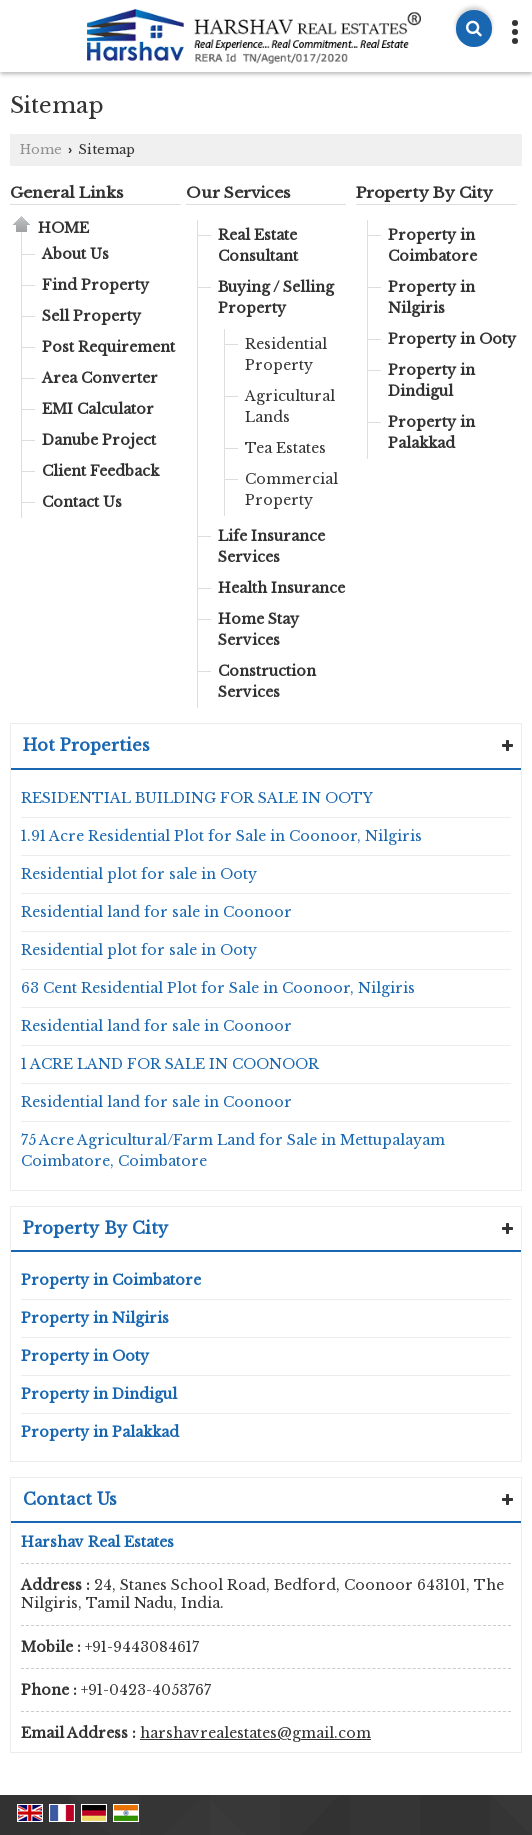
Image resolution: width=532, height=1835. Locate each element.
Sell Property (91, 316)
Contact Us (82, 502)
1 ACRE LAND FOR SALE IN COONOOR (170, 1064)
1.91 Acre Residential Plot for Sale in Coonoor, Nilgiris (221, 836)
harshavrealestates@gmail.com (255, 1733)
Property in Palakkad (431, 432)
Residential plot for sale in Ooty (139, 874)
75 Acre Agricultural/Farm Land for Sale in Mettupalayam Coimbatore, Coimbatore (233, 1150)
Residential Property (286, 354)
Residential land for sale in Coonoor (156, 912)
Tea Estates (285, 448)
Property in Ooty (452, 339)
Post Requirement (108, 347)
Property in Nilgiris (431, 297)
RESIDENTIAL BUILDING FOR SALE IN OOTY (197, 798)
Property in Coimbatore (432, 245)
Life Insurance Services (271, 546)
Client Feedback (100, 471)
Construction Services (267, 681)
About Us (75, 254)
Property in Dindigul (431, 380)
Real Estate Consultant (258, 245)
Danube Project (99, 440)
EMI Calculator (98, 409)
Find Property (95, 285)
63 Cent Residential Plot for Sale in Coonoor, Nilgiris (218, 988)
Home (41, 149)
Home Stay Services (258, 629)
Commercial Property (291, 489)
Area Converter (100, 378)
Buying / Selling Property (276, 297)
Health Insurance (281, 588)
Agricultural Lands (290, 406)
